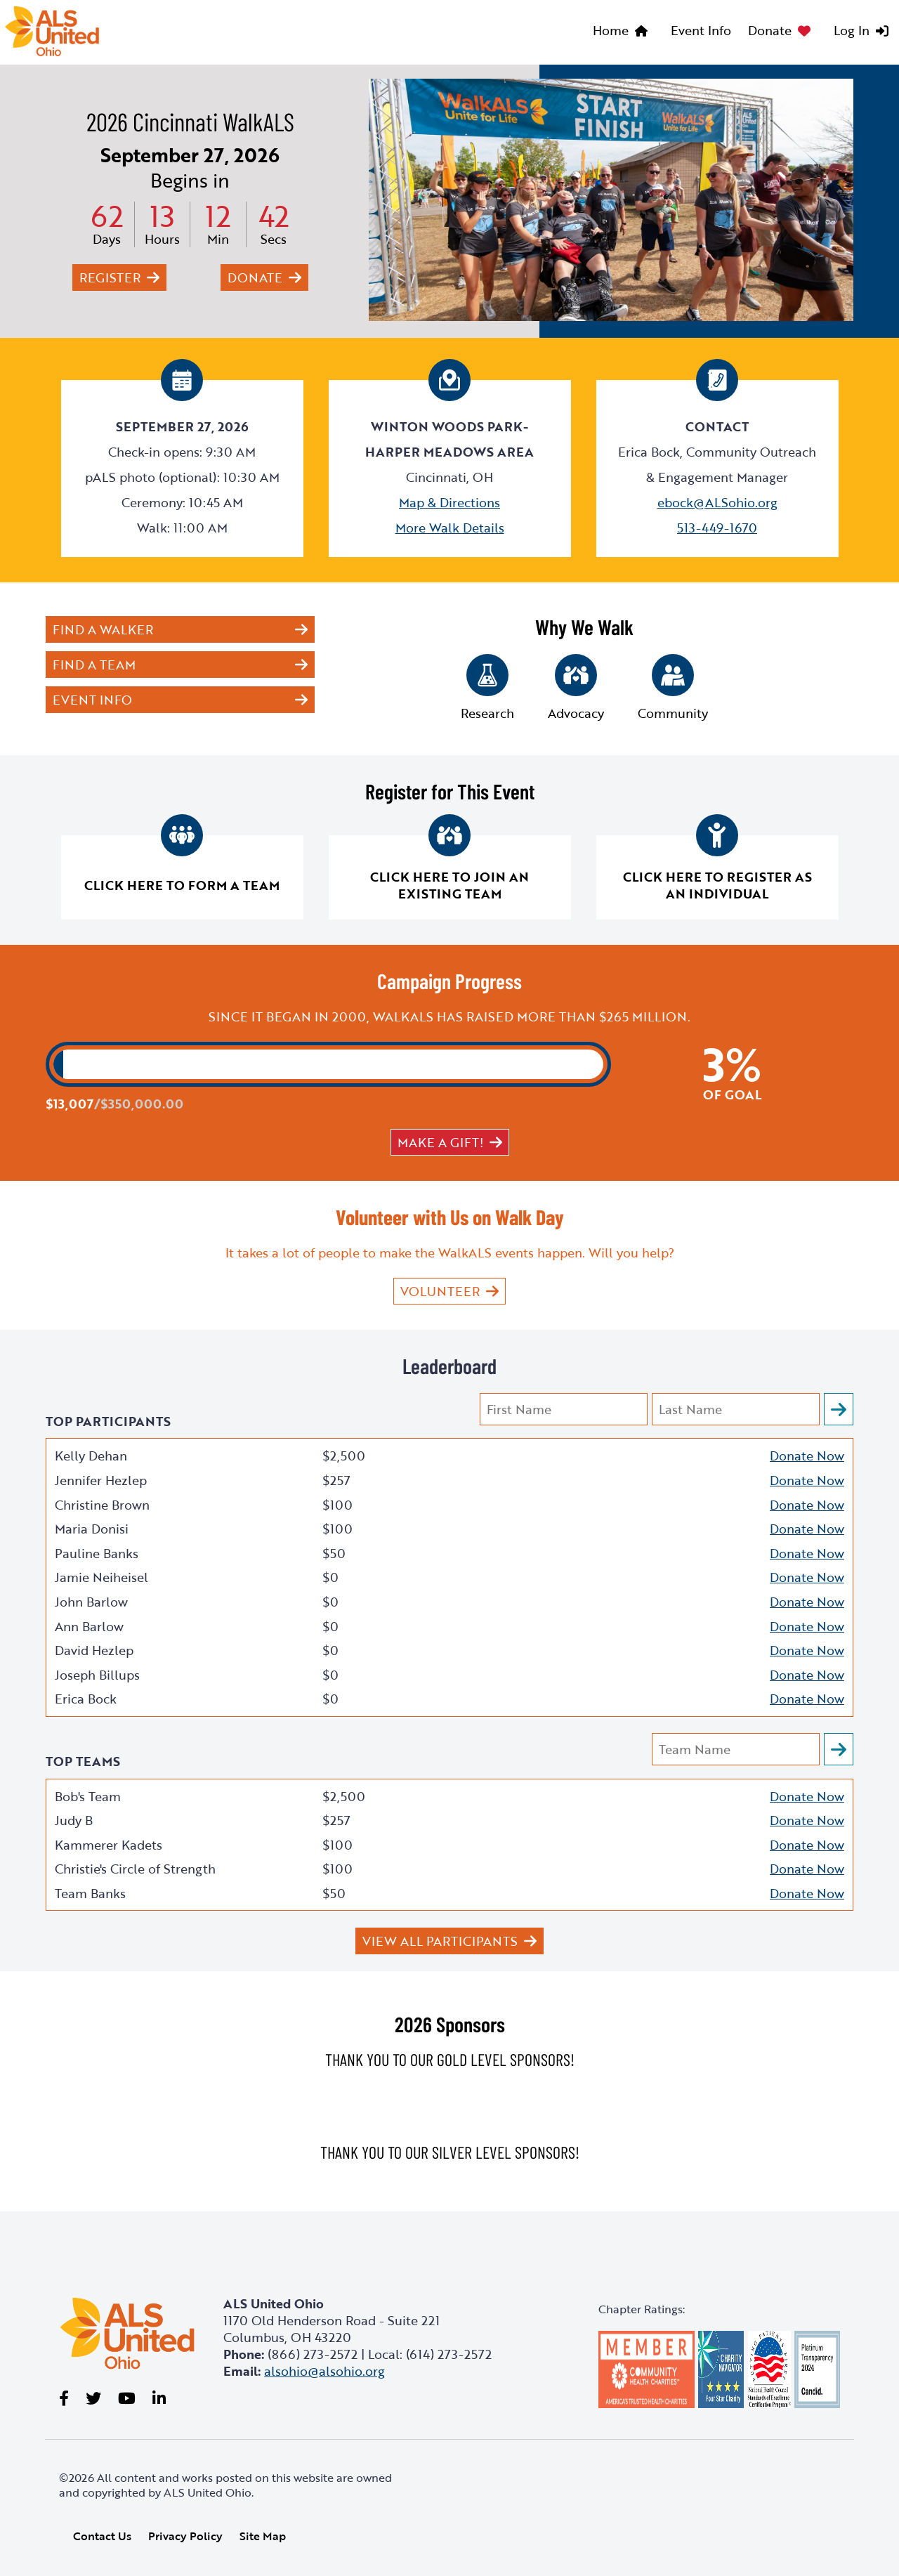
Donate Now (807, 1455)
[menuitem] (623, 32)
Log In (852, 30)
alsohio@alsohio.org (324, 2371)
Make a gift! (440, 1142)
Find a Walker (103, 629)
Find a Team (94, 664)
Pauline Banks (96, 1553)
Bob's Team (88, 1796)
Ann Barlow (89, 1626)
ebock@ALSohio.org (717, 502)
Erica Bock (86, 1698)
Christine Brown (102, 1504)
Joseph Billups (97, 1674)
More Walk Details (449, 527)
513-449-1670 (717, 527)
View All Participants (440, 1941)
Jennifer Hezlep (101, 1480)
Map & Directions (449, 502)
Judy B (74, 1820)
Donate (770, 30)
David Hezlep (94, 1650)
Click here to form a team (182, 885)
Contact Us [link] (102, 2536)
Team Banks (90, 1893)
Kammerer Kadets (108, 1844)
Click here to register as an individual (717, 885)
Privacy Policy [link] (185, 2536)
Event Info (701, 30)
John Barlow (91, 1601)
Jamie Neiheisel (101, 1577)
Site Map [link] (262, 2536)
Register (109, 277)
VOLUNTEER (440, 1291)
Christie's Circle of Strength (135, 1868)
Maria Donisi (92, 1528)
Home (611, 30)
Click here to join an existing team (449, 885)
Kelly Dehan (91, 1455)
